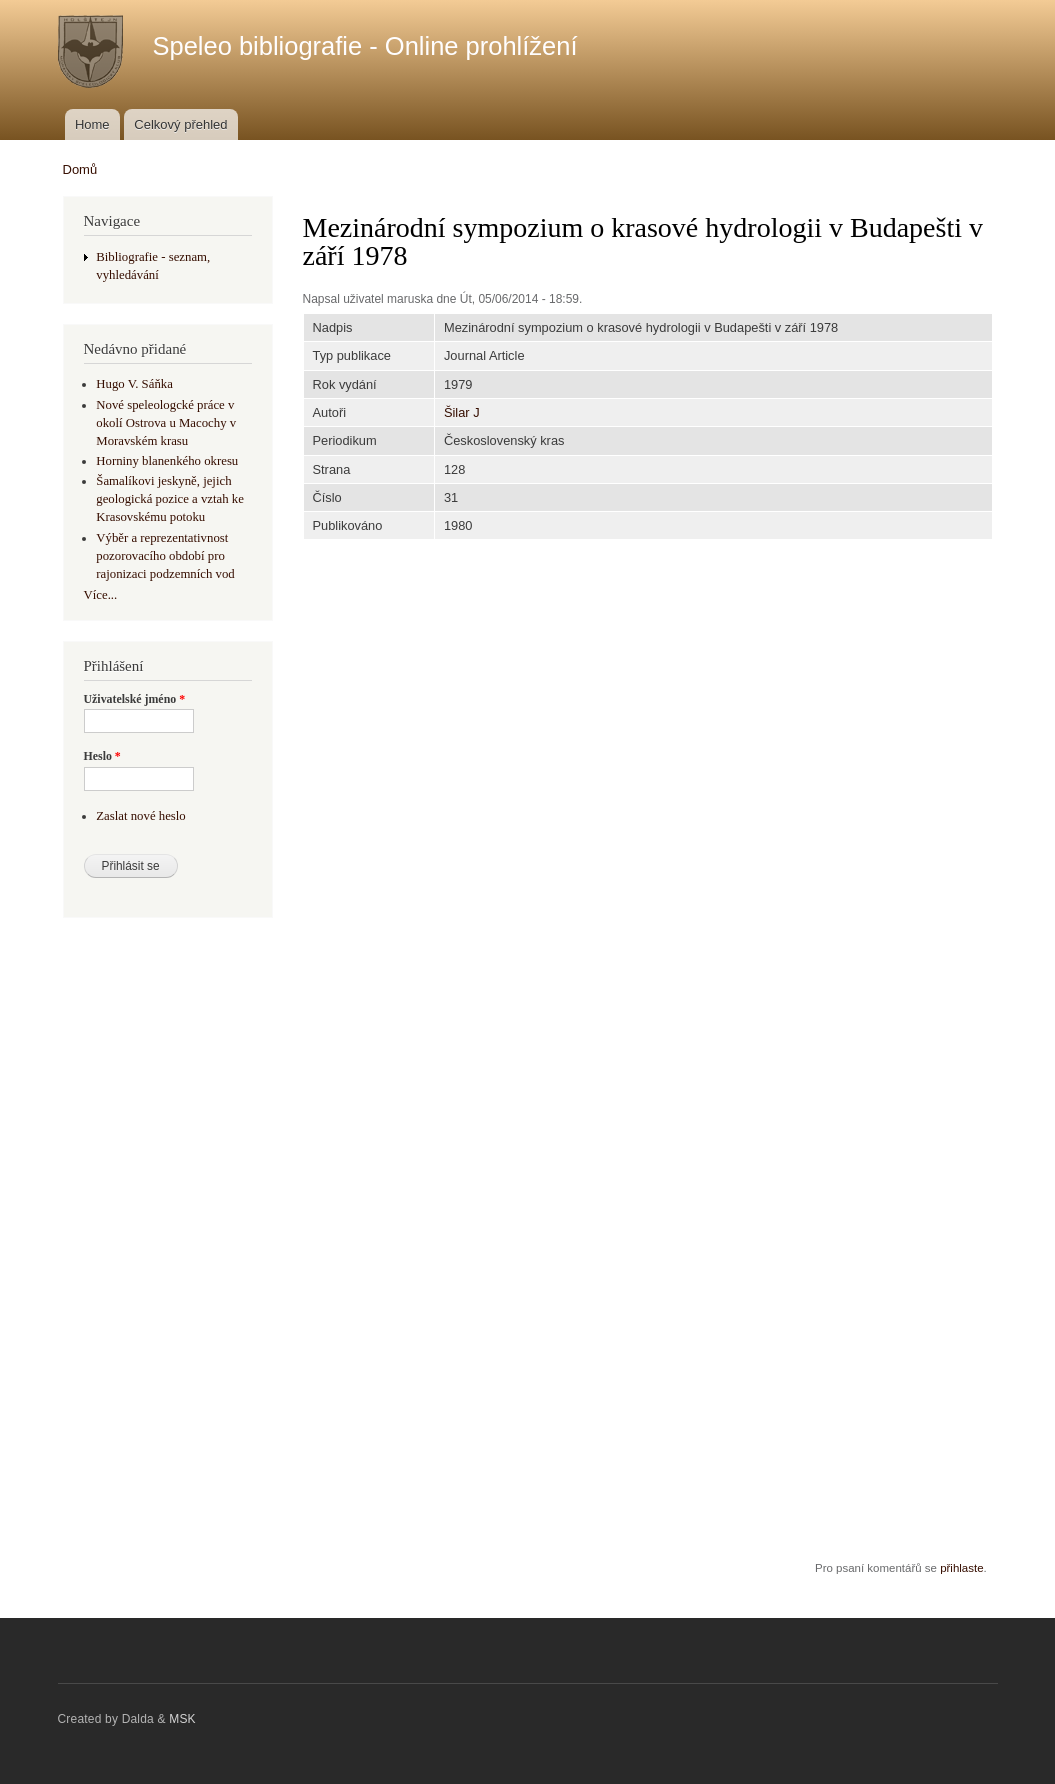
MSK (182, 1719)
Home (92, 124)
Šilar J (462, 412)
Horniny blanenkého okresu (167, 461)
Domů (80, 169)
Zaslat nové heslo (140, 816)
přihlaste (961, 1568)
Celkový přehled (180, 124)
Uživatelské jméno (135, 699)
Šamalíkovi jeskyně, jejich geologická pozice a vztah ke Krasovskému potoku (170, 499)
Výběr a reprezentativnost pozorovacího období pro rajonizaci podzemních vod (165, 556)
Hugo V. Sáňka (134, 384)
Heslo (102, 756)
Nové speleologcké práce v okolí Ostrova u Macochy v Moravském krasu (166, 423)
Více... (101, 595)
